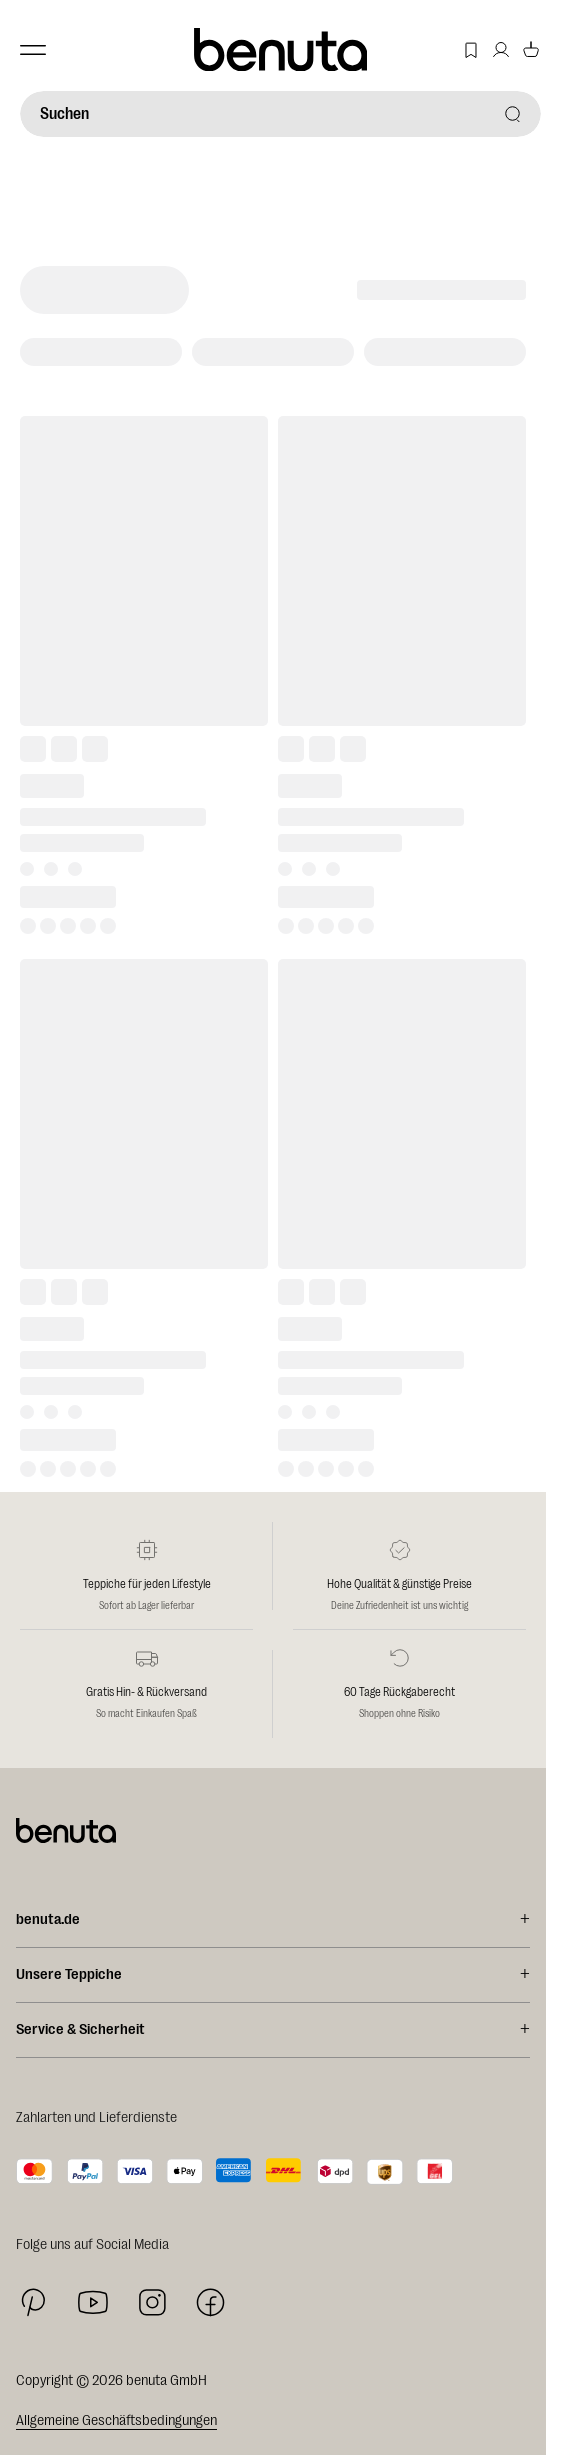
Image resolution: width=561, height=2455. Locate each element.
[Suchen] (280, 114)
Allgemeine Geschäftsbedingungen (116, 2420)
